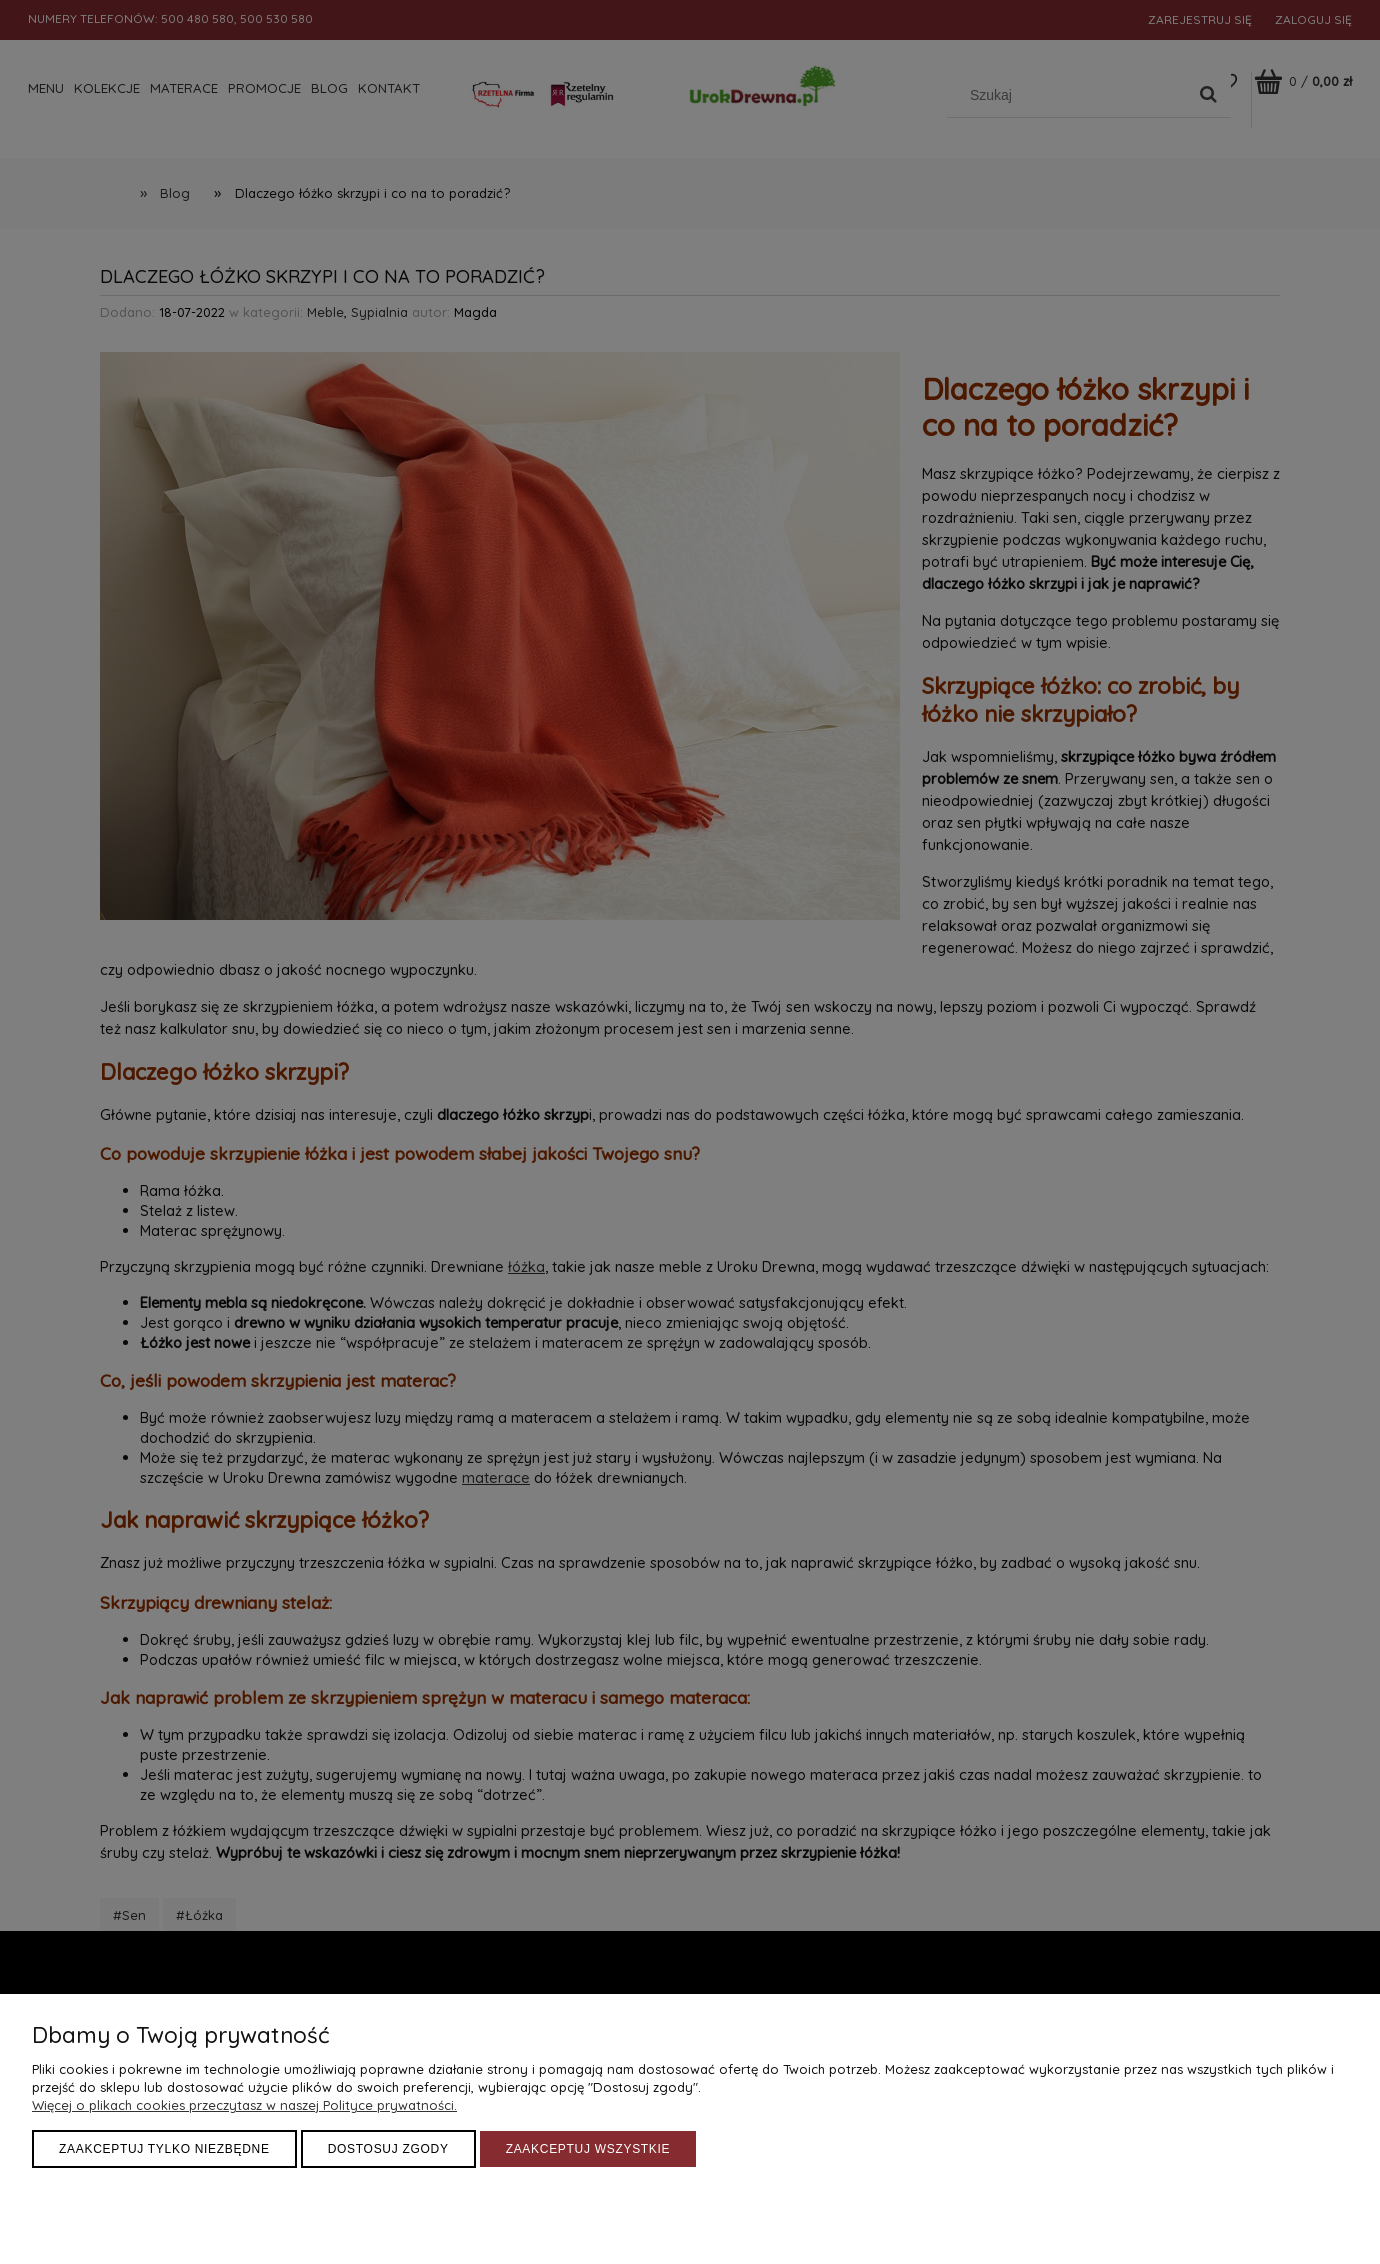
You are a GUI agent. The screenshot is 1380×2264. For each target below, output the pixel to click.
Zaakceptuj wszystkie (588, 2149)
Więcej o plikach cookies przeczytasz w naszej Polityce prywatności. (244, 2105)
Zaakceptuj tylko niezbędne (164, 2149)
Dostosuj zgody (388, 2149)
